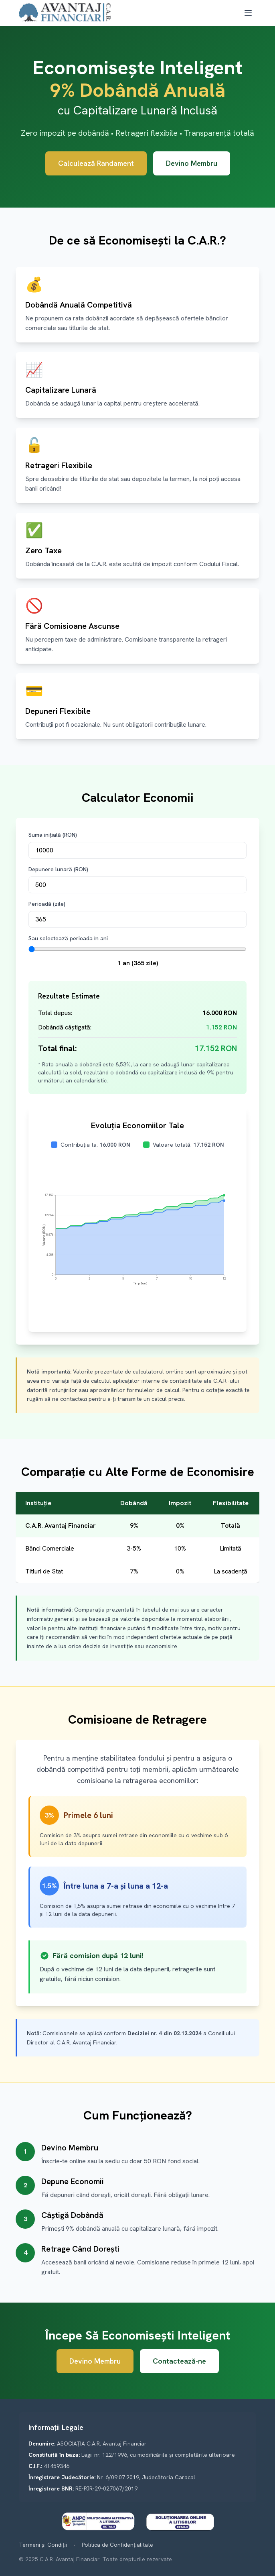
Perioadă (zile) (46, 903)
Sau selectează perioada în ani (68, 938)
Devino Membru (191, 163)
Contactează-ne (179, 2361)
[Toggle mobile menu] (248, 13)
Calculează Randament (96, 163)
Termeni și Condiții (43, 2544)
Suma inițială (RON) (52, 834)
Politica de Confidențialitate (117, 2544)
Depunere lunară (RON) (58, 869)
